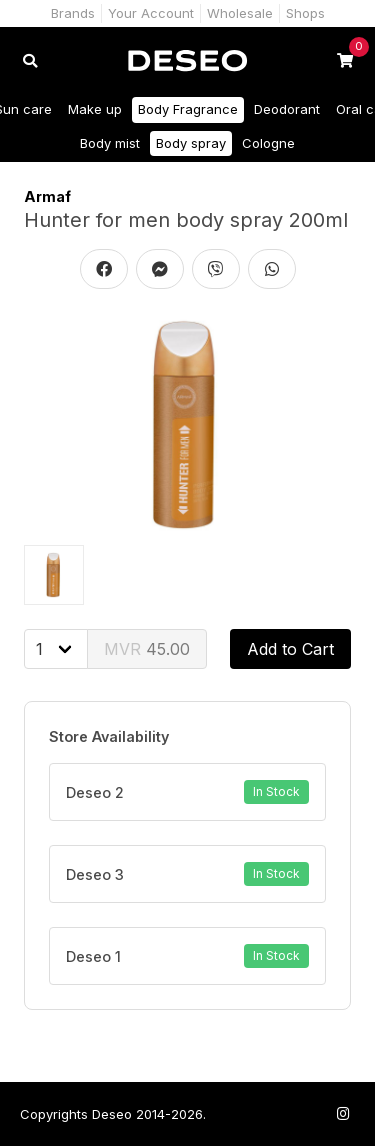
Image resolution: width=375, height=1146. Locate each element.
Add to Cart (290, 649)
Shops (305, 13)
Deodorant (287, 109)
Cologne (268, 143)
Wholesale (240, 13)
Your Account (151, 13)
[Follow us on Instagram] (343, 1113)
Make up (95, 109)
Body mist (110, 143)
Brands (73, 13)
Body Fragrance (188, 109)
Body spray (191, 143)
